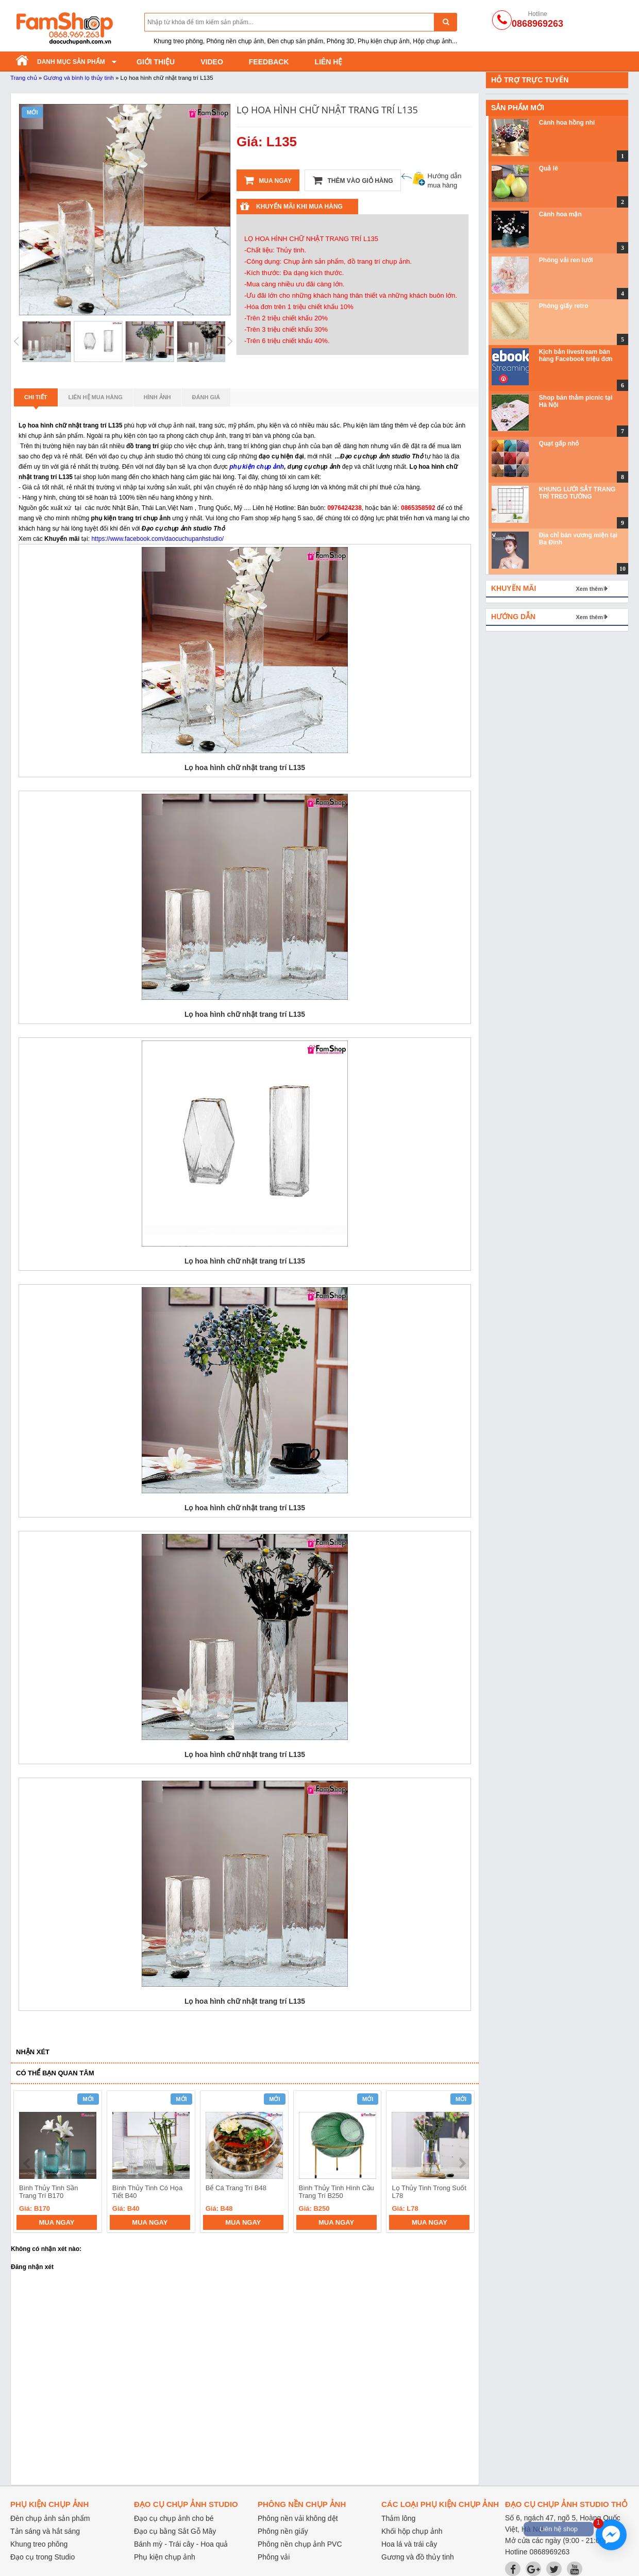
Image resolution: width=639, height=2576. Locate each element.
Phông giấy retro (563, 306)
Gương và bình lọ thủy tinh (78, 78)
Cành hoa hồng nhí (567, 122)
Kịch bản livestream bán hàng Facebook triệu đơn (576, 355)
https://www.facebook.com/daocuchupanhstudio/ (157, 538)
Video (211, 62)
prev (28, 2163)
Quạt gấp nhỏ (559, 443)
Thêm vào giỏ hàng (353, 180)
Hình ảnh (157, 397)
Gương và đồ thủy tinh (417, 2557)
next (462, 2163)
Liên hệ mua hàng (96, 397)
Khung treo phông (39, 2544)
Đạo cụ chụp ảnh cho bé (174, 2518)
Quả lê (548, 168)
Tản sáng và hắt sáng (45, 2531)
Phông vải (274, 2557)
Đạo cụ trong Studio (42, 2557)
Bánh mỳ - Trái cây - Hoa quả (181, 2544)
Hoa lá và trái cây (409, 2544)
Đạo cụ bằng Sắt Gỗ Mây (175, 2531)
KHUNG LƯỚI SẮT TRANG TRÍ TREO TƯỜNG (577, 493)
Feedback (269, 62)
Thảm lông (398, 2518)
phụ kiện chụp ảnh (256, 466)
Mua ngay (268, 180)
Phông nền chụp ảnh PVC (300, 2544)
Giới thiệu (156, 62)
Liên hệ (329, 62)
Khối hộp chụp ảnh (412, 2531)
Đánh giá (206, 397)
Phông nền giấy (283, 2531)
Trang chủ (23, 78)
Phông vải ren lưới (566, 260)
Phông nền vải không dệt (298, 2518)
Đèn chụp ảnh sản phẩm (50, 2518)
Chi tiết (35, 400)
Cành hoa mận (560, 214)
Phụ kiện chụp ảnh (164, 2557)
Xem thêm (589, 589)
